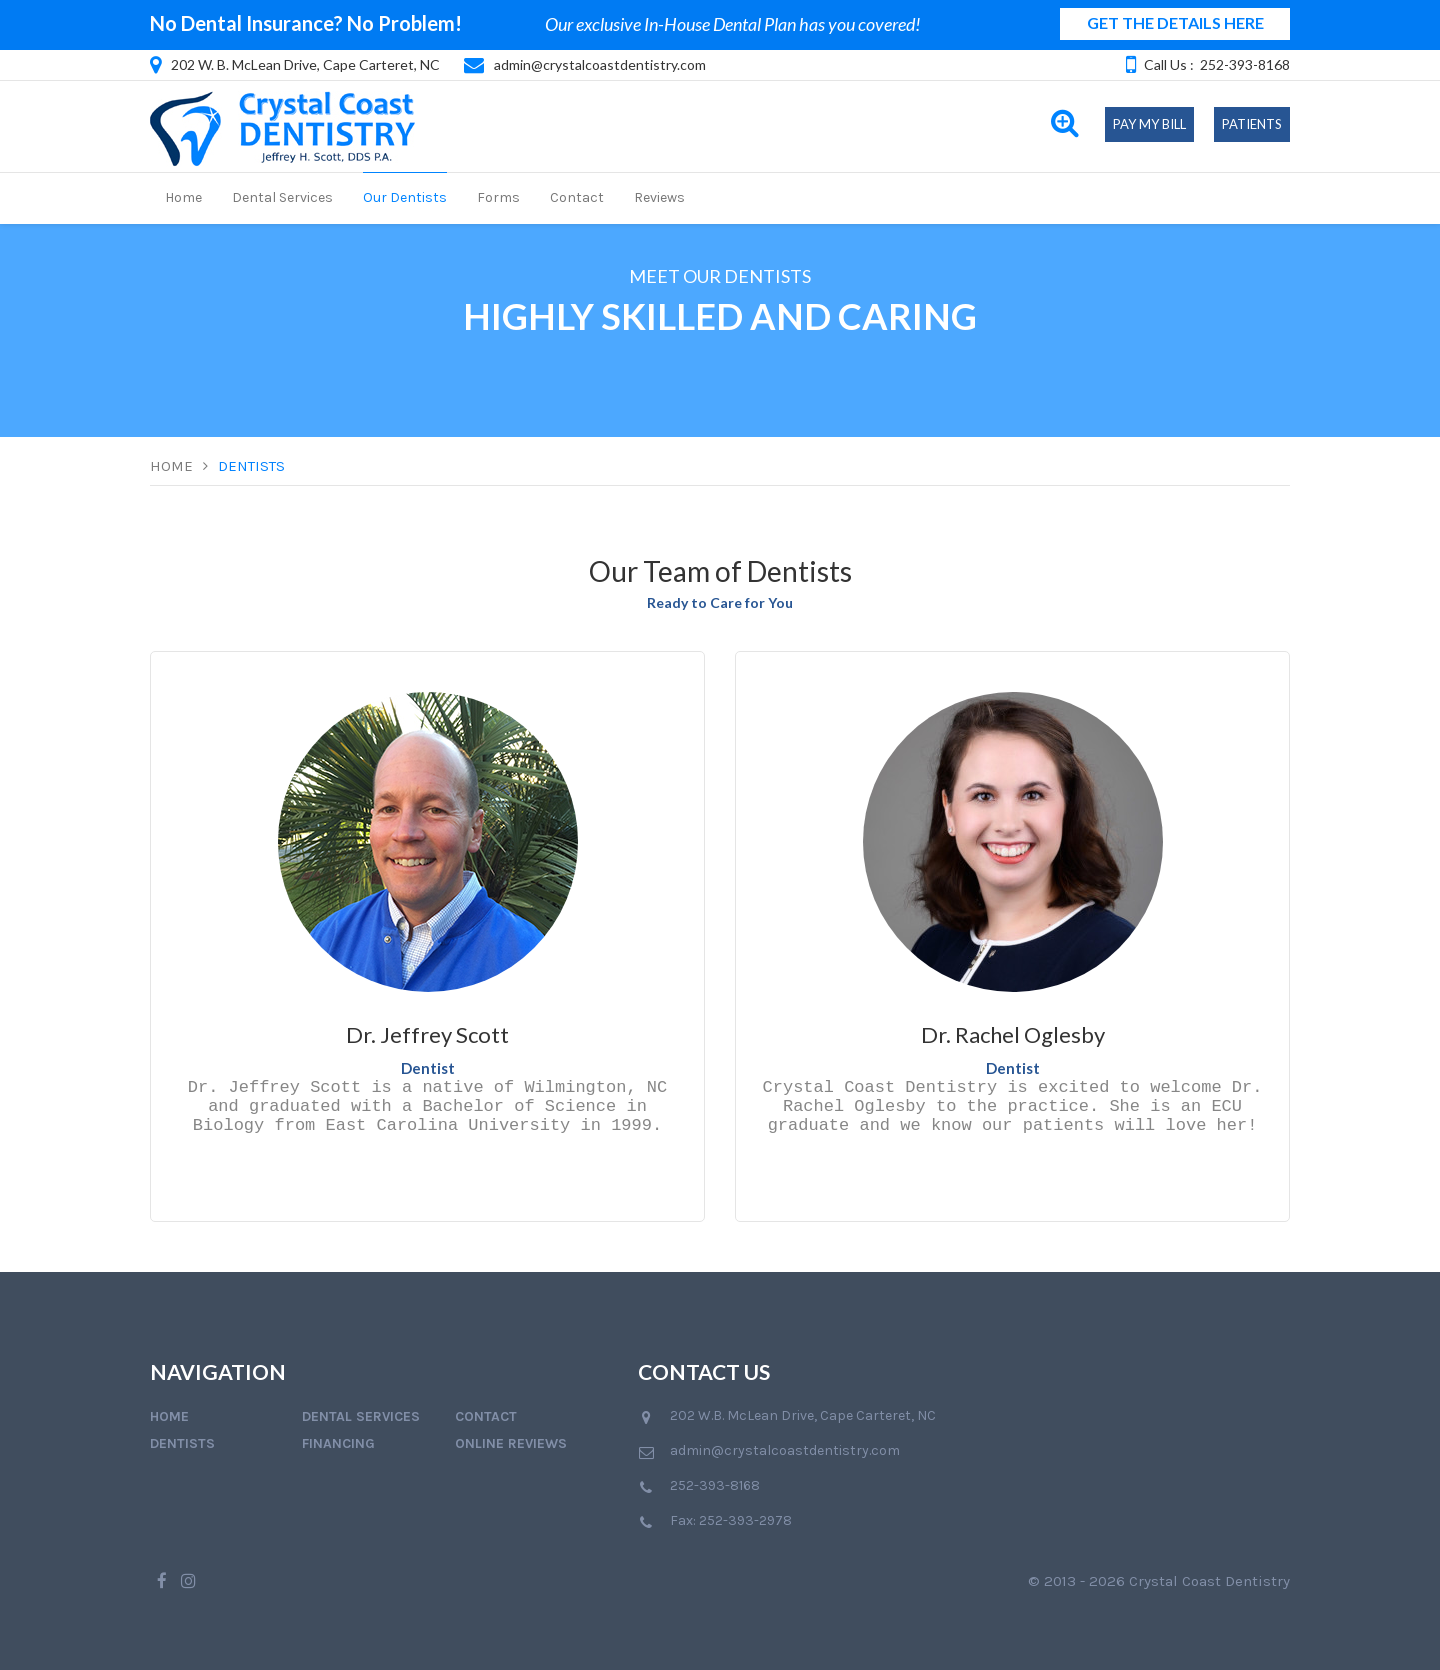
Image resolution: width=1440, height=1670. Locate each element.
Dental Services (282, 197)
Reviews (659, 197)
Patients (1252, 124)
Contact (577, 197)
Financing (338, 1443)
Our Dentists (405, 197)
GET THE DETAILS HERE (1175, 22)
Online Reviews (511, 1443)
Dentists (251, 466)
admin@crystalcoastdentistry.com (600, 64)
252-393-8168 (1245, 64)
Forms (498, 197)
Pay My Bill (1149, 124)
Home (183, 197)
